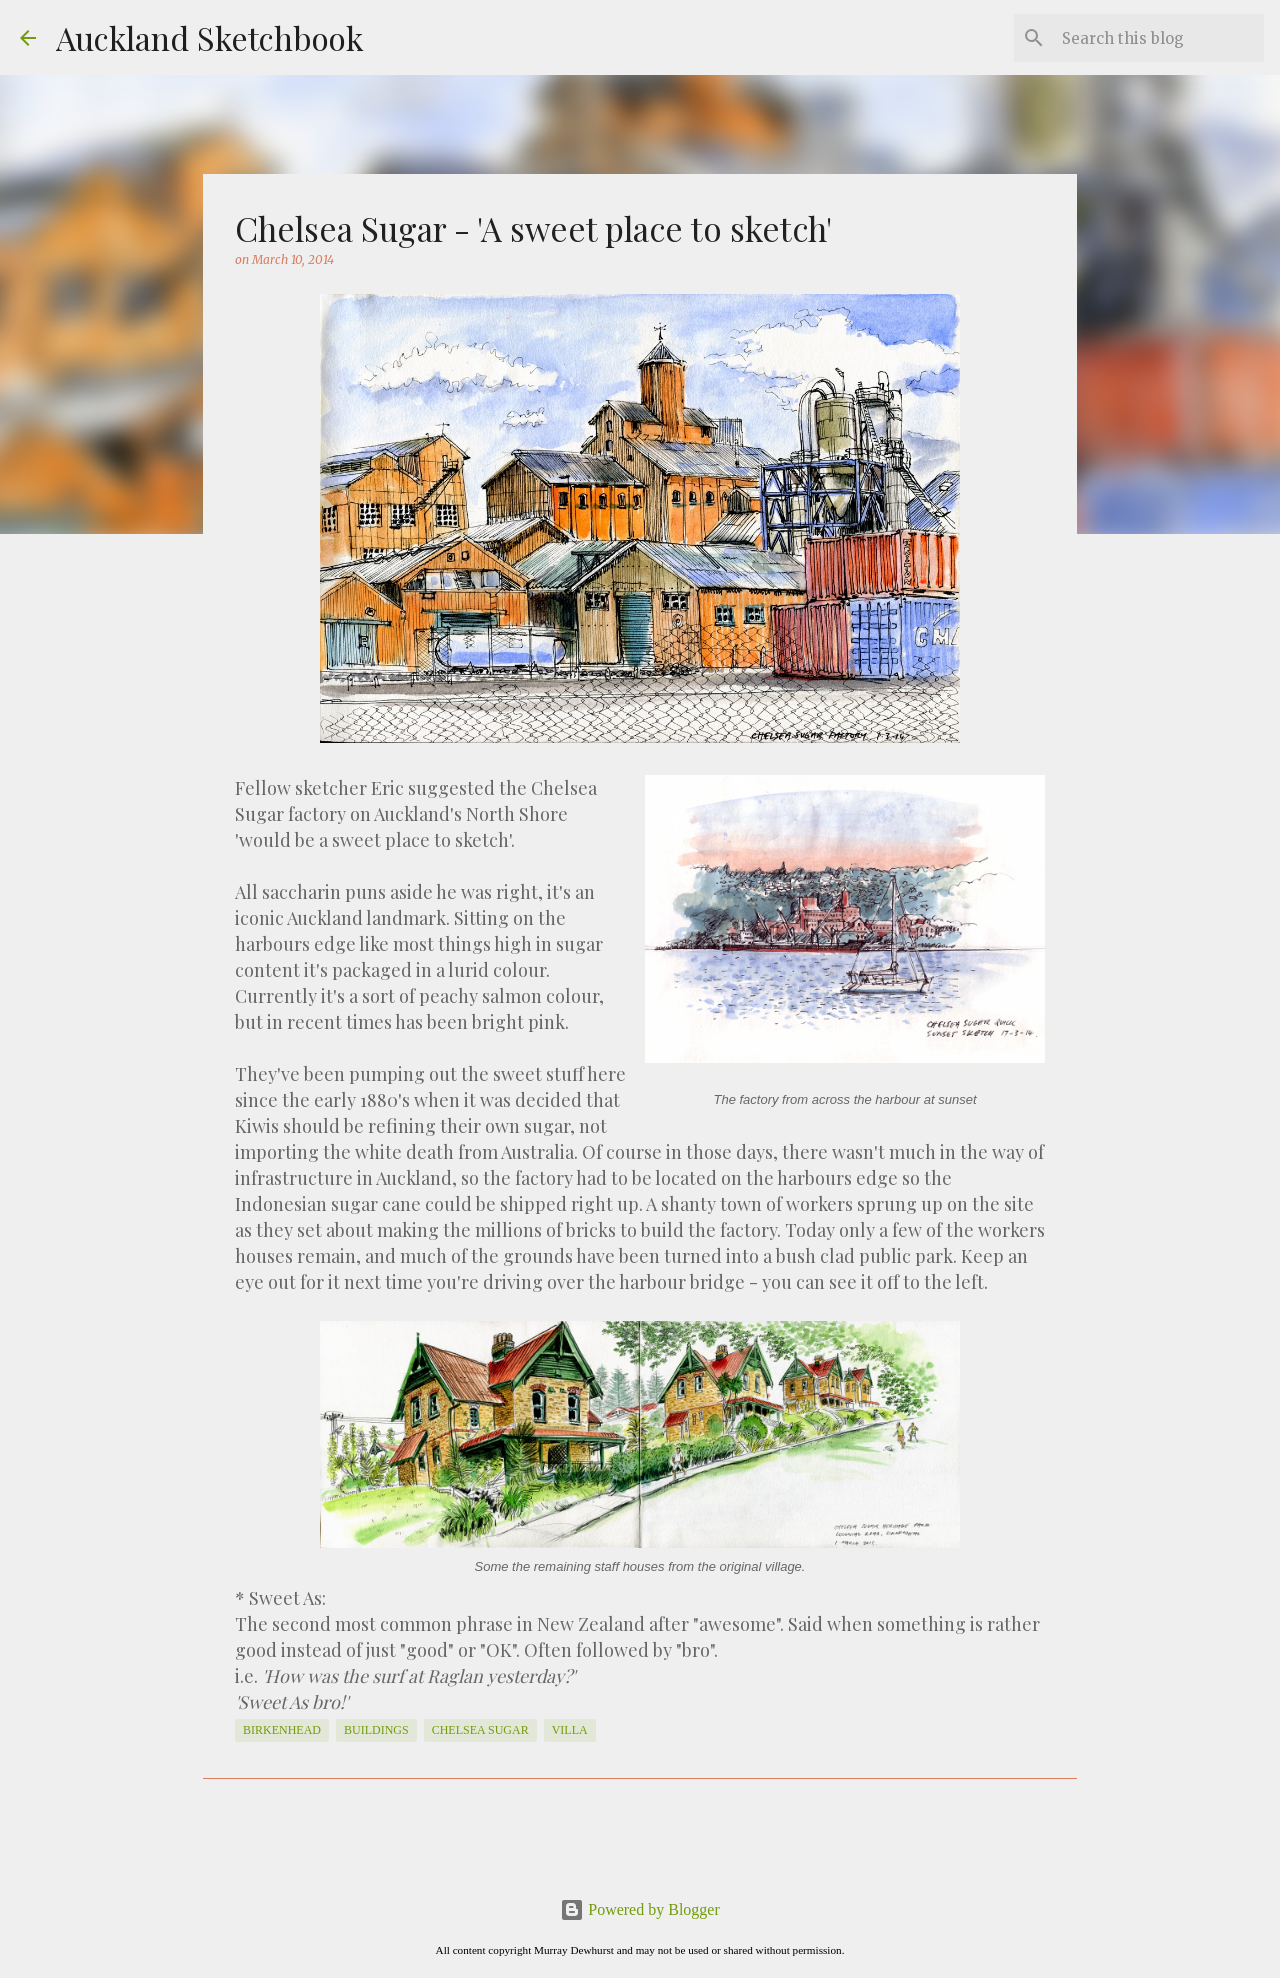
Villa (570, 1730)
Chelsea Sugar (480, 1730)
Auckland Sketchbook (210, 37)
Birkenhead (282, 1730)
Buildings (376, 1730)
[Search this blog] (1159, 38)
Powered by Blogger (640, 1909)
